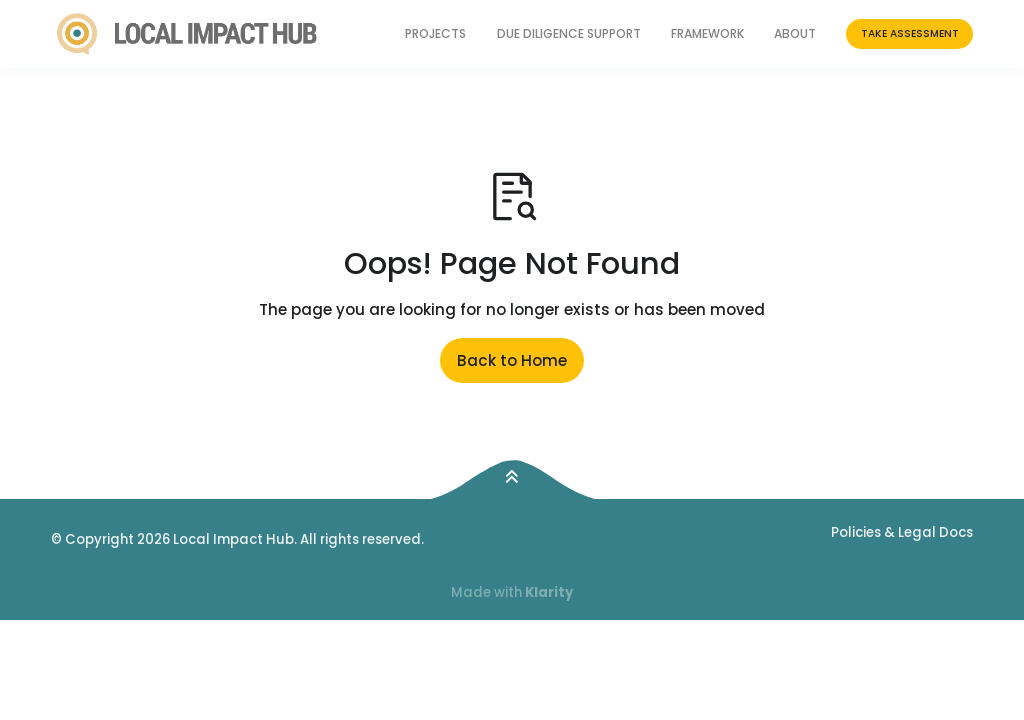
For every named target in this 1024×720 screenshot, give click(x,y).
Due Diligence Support (569, 33)
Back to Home (512, 360)
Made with (512, 592)
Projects (435, 33)
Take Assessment (910, 33)
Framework (707, 33)
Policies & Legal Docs (902, 532)
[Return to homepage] (187, 34)
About (795, 33)
